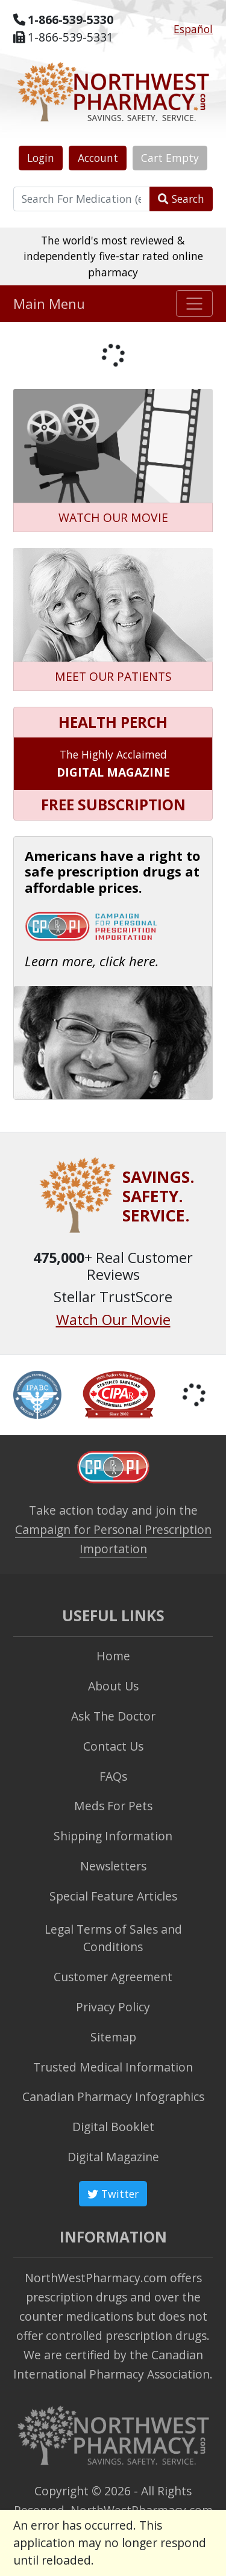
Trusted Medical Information (113, 2067)
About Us (113, 1686)
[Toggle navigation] (194, 303)
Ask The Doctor (113, 1716)
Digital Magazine (113, 2157)
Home (113, 1656)
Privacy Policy (113, 2007)
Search (181, 198)
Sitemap (113, 2037)
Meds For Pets (113, 1806)
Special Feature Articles (113, 1896)
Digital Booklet (113, 2126)
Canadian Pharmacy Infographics (113, 2096)
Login (40, 158)
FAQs (113, 1776)
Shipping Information (113, 1836)
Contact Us (113, 1746)
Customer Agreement (113, 1977)
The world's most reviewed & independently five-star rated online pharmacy (113, 256)
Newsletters (113, 1866)
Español (193, 29)
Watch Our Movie (113, 1319)
